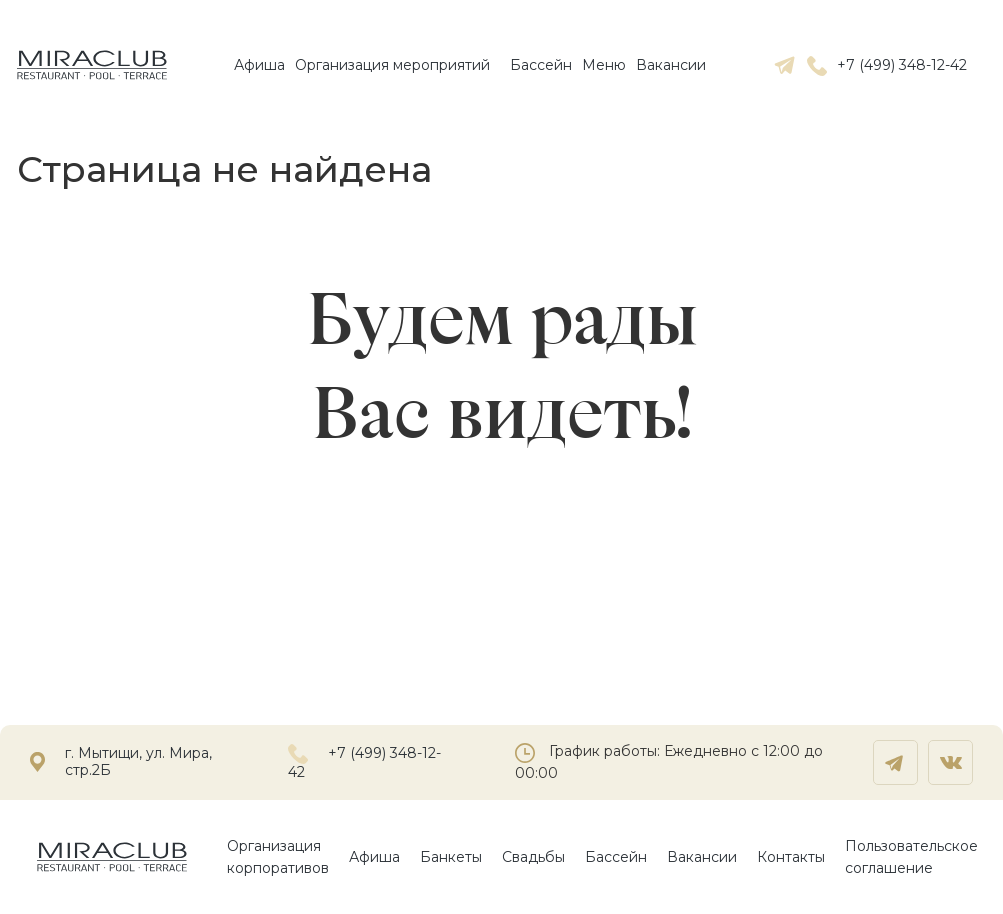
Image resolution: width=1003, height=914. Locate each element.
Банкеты (451, 857)
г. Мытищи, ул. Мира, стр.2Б (138, 762)
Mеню (604, 65)
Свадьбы (533, 857)
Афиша (259, 65)
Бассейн (541, 65)
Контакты (791, 857)
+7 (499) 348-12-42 (887, 65)
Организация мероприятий (392, 65)
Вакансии (671, 65)
